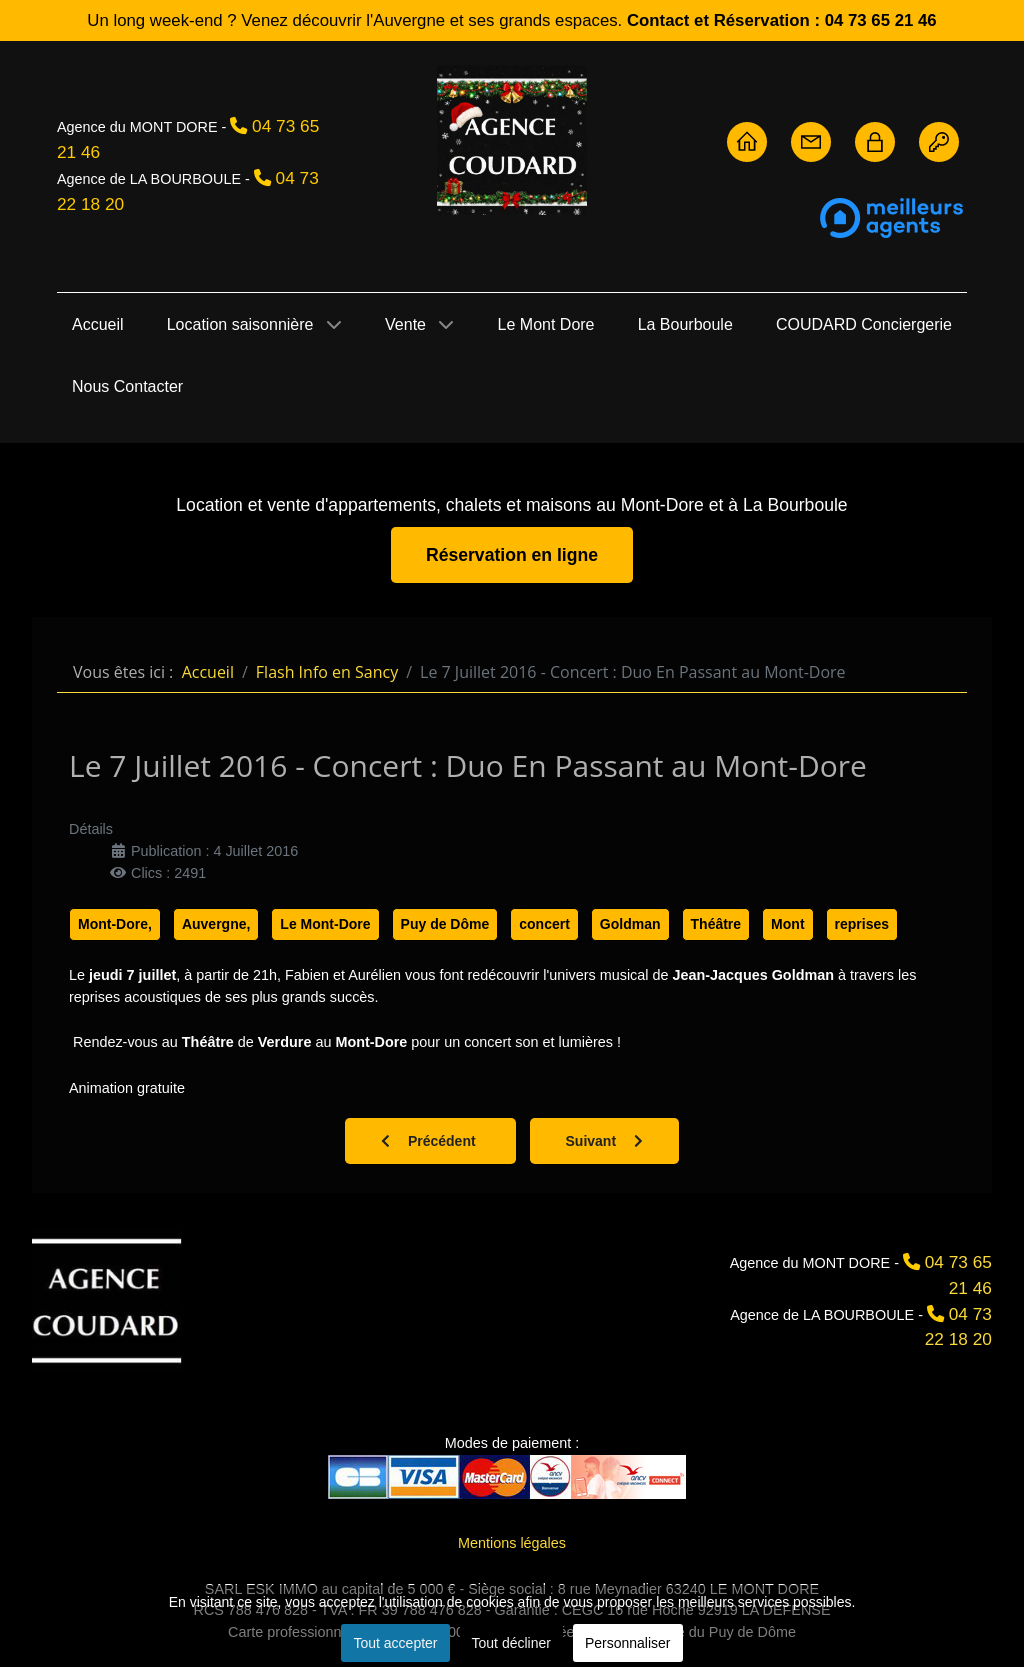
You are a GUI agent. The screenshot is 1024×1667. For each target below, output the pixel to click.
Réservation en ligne (512, 555)
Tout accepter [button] (395, 1643)
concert (544, 924)
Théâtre (716, 924)
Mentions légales (512, 1543)
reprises (862, 924)
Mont (787, 924)
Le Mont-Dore (325, 924)
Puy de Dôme (445, 924)
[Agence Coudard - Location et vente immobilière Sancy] (512, 140)
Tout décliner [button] (511, 1643)
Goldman (630, 924)
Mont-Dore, (115, 924)
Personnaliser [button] (628, 1643)
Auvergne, (216, 924)
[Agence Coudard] (107, 1299)
